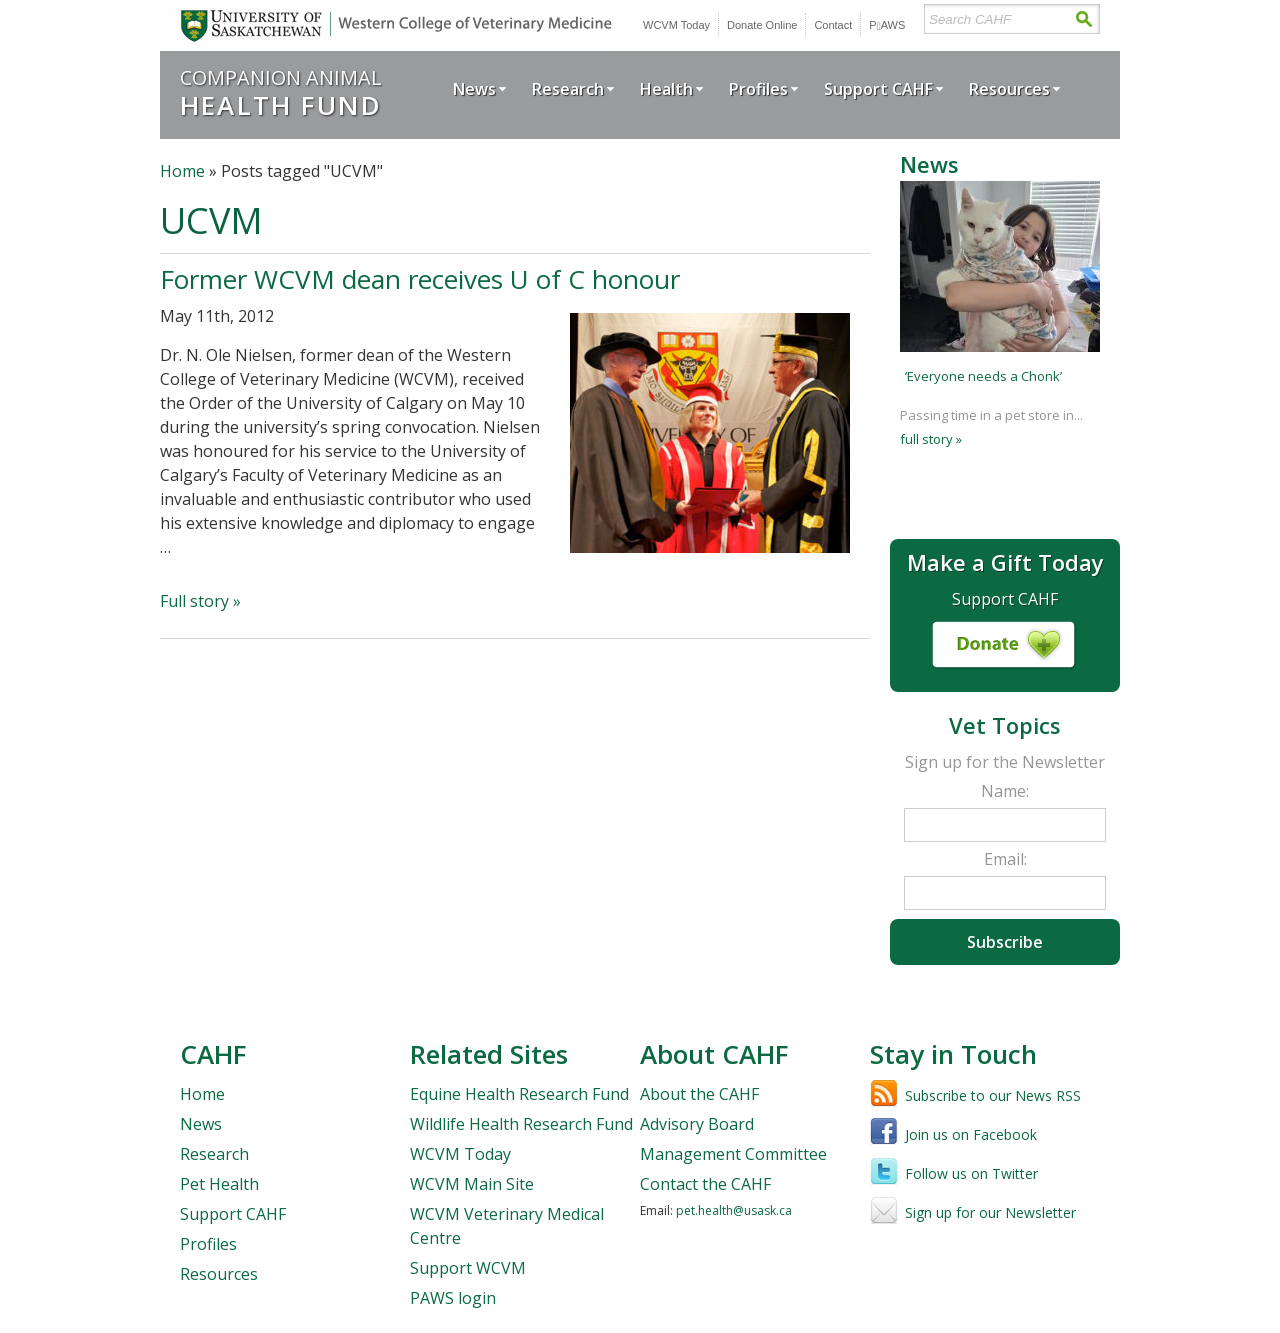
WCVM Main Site (472, 1184)
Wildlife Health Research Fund (521, 1124)
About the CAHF (699, 1094)
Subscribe (1005, 942)
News (474, 89)
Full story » (200, 601)
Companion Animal (281, 92)
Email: (1005, 859)
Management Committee (733, 1154)
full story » (931, 439)
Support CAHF (878, 89)
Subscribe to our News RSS (993, 1095)
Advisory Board (697, 1124)
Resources (1009, 89)
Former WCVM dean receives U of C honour (420, 279)
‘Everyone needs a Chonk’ (983, 376)
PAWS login (453, 1298)
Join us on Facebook (971, 1134)
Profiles (758, 89)
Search (1083, 19)
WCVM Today (676, 25)
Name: (1005, 791)
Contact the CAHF (705, 1184)
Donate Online (762, 25)
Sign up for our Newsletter (990, 1212)
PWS (887, 25)
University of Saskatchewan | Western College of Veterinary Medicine (392, 25)
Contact (833, 25)
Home (182, 171)
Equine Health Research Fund (519, 1094)
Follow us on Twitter (971, 1173)
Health (666, 89)
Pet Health (219, 1184)
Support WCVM (468, 1268)
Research (568, 89)
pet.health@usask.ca (734, 1210)
